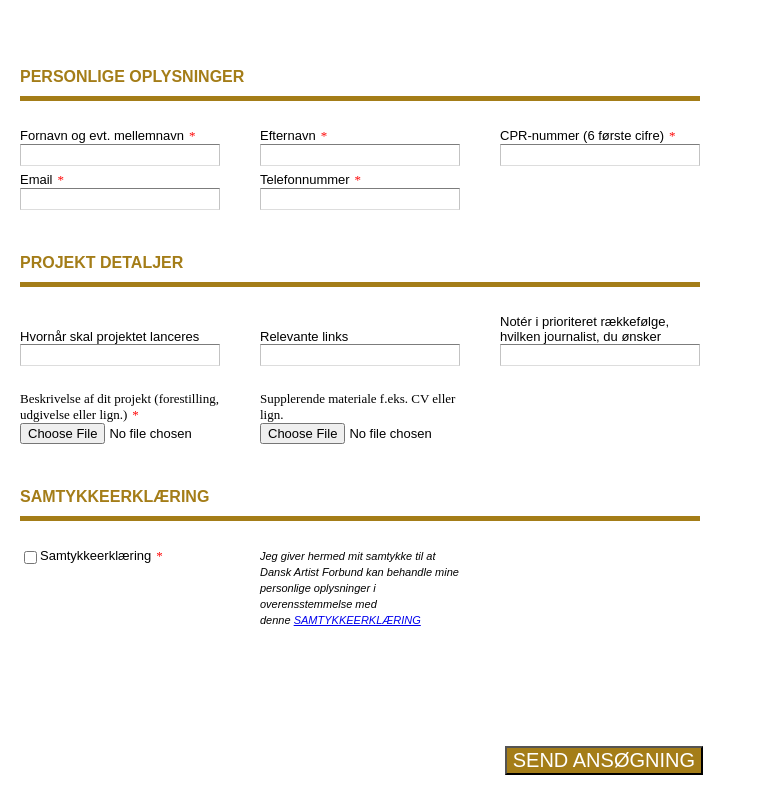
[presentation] (600, 672)
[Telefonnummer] (360, 199)
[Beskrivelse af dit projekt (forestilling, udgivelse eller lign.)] (120, 433)
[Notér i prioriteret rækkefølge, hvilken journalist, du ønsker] (600, 355)
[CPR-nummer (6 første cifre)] (600, 155)
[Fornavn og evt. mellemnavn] (120, 155)
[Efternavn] (360, 155)
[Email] (120, 199)
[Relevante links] (360, 355)
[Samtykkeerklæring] (30, 557)
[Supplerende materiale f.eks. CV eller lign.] (360, 433)
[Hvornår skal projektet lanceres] (120, 355)
